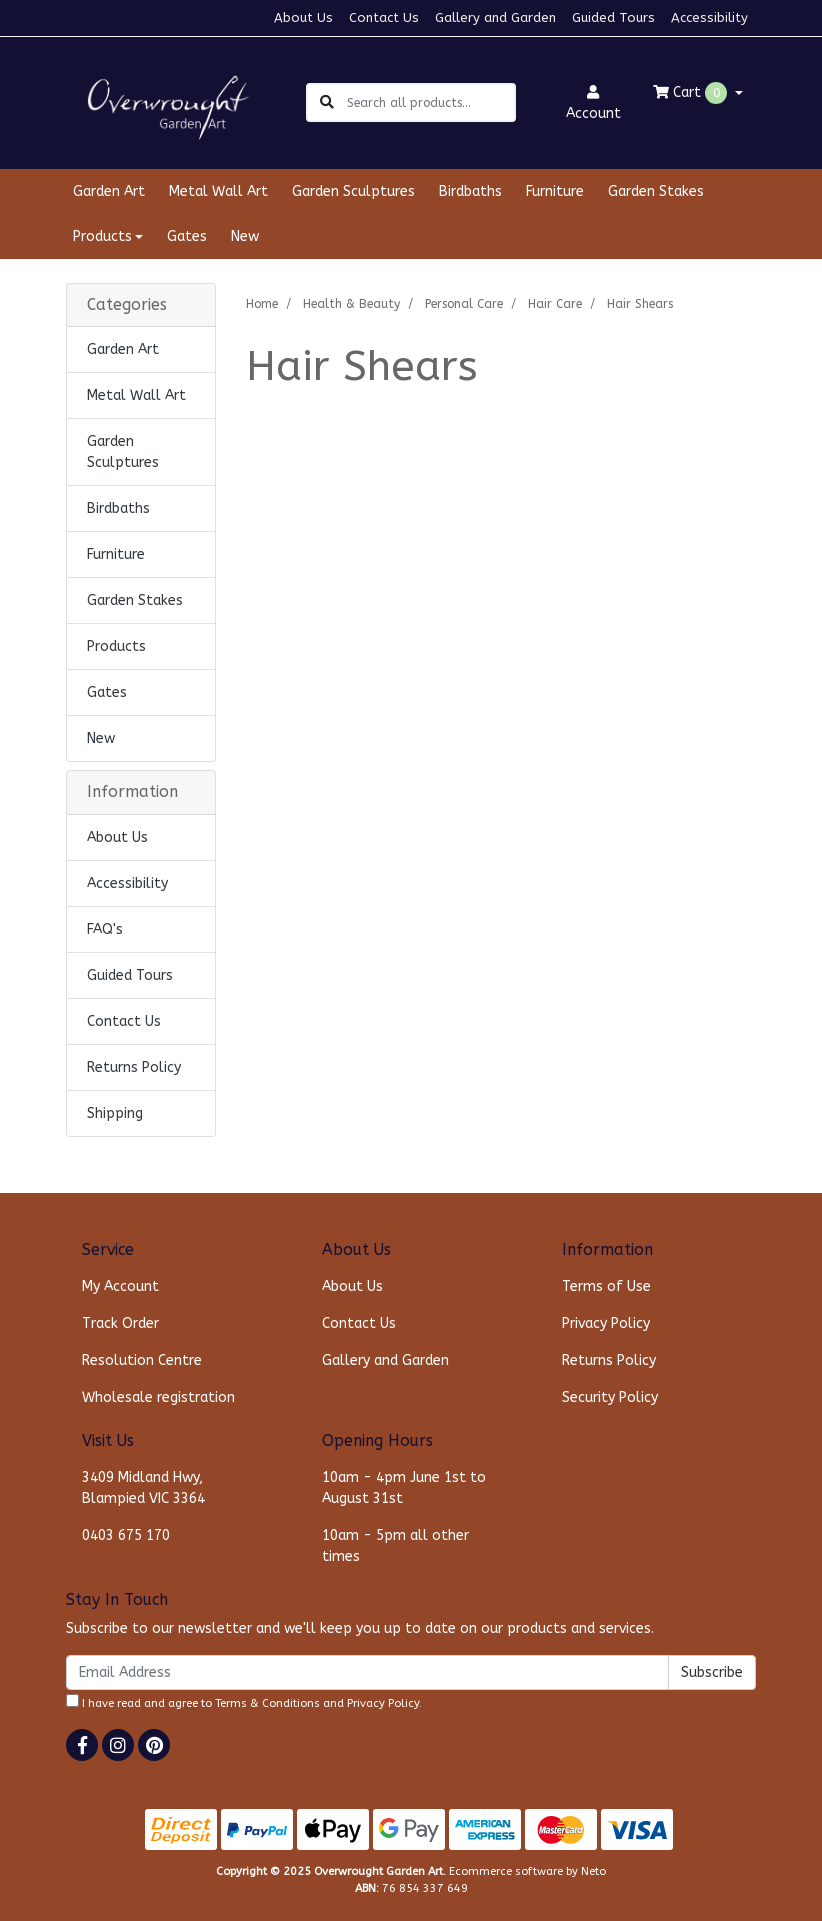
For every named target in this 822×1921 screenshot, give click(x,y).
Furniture (555, 191)
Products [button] (102, 236)
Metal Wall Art (218, 191)
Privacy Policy (606, 1323)
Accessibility (709, 17)
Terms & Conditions (267, 1703)
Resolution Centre (142, 1360)
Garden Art (109, 191)
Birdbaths (470, 191)
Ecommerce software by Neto (527, 1871)
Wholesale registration (158, 1397)
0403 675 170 (126, 1535)
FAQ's (105, 929)
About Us (303, 17)
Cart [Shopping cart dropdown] (692, 93)
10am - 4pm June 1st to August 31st (404, 1488)
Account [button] (593, 103)
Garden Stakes (656, 191)
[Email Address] (367, 1672)
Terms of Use (606, 1286)
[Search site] (327, 102)
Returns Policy (134, 1067)
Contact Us (384, 17)
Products (116, 646)
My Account (120, 1286)
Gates (187, 236)
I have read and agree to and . (244, 1702)
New (245, 236)
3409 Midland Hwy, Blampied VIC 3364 (143, 1488)
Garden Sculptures (353, 191)
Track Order (120, 1323)
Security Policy (610, 1397)
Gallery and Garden (495, 17)
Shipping (115, 1113)
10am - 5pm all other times (395, 1546)
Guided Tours (613, 17)
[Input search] (430, 102)
